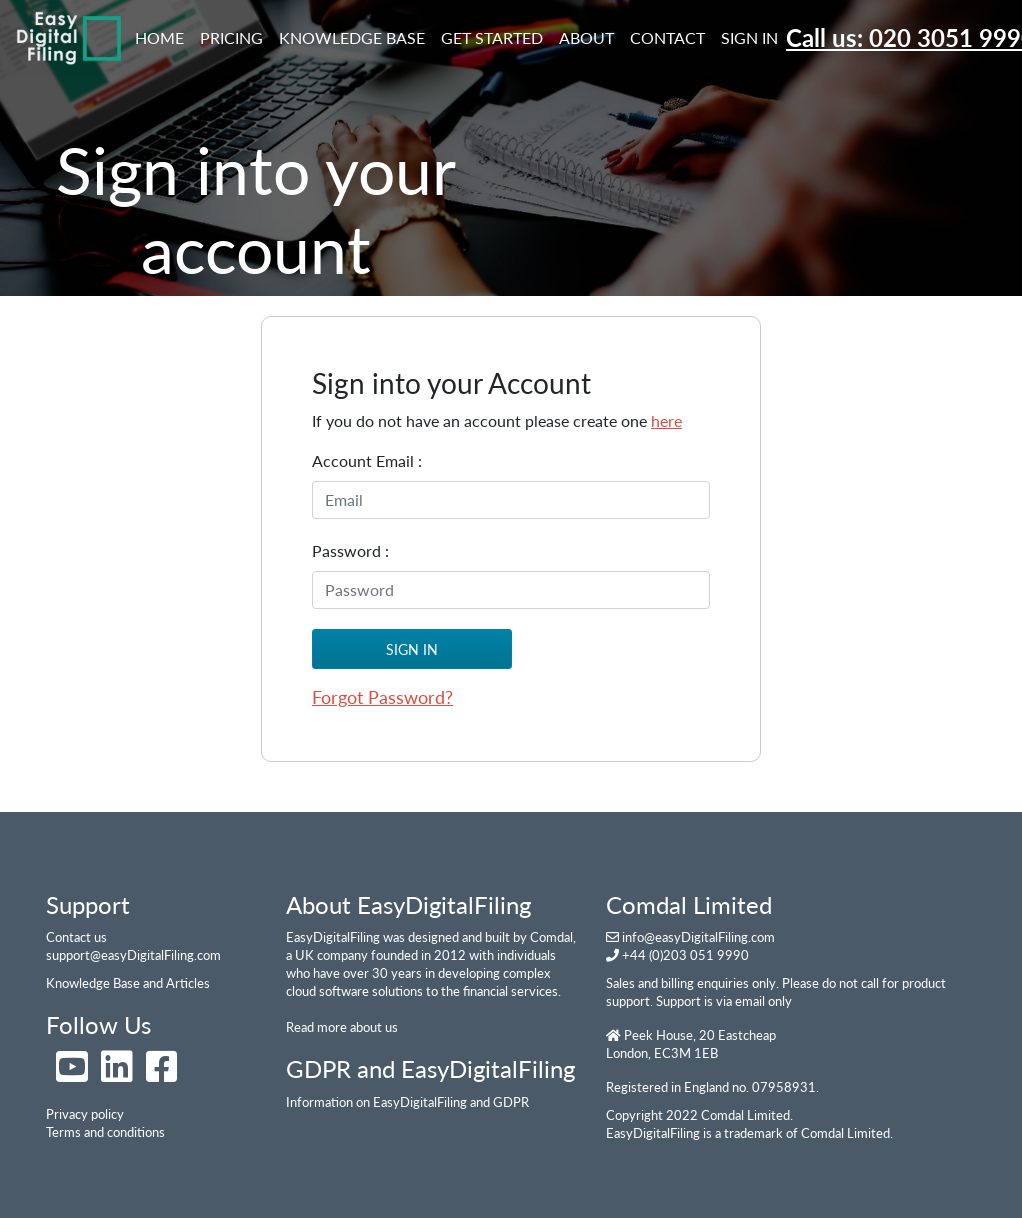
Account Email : (367, 460)
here (666, 420)
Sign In (749, 37)
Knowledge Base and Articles (128, 983)
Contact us (76, 937)
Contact (667, 37)
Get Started (492, 37)
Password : (350, 550)
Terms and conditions (105, 1132)
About (586, 37)
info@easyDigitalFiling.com (698, 937)
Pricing (231, 37)
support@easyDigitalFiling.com (133, 955)
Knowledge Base (352, 37)
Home (163, 36)
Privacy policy (85, 1114)
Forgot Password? (382, 697)
